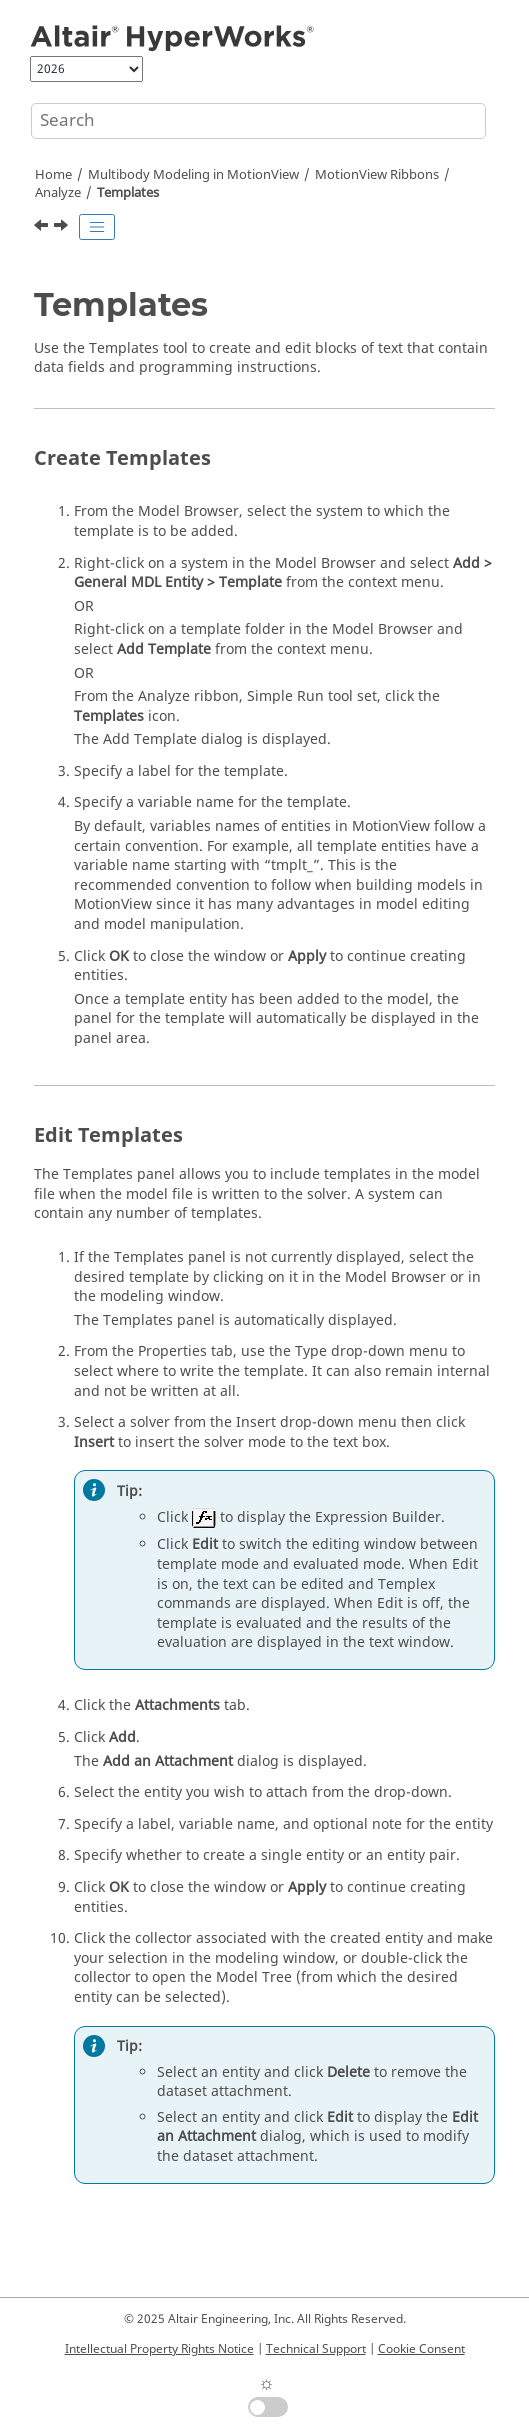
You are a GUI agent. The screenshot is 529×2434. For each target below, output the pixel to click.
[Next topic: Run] (63, 228)
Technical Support (316, 2349)
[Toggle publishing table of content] (97, 227)
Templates (128, 193)
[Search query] (258, 121)
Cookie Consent (421, 2349)
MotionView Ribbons (377, 175)
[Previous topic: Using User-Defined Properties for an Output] (43, 228)
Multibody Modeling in (193, 175)
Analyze (58, 193)
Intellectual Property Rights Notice (159, 2349)
